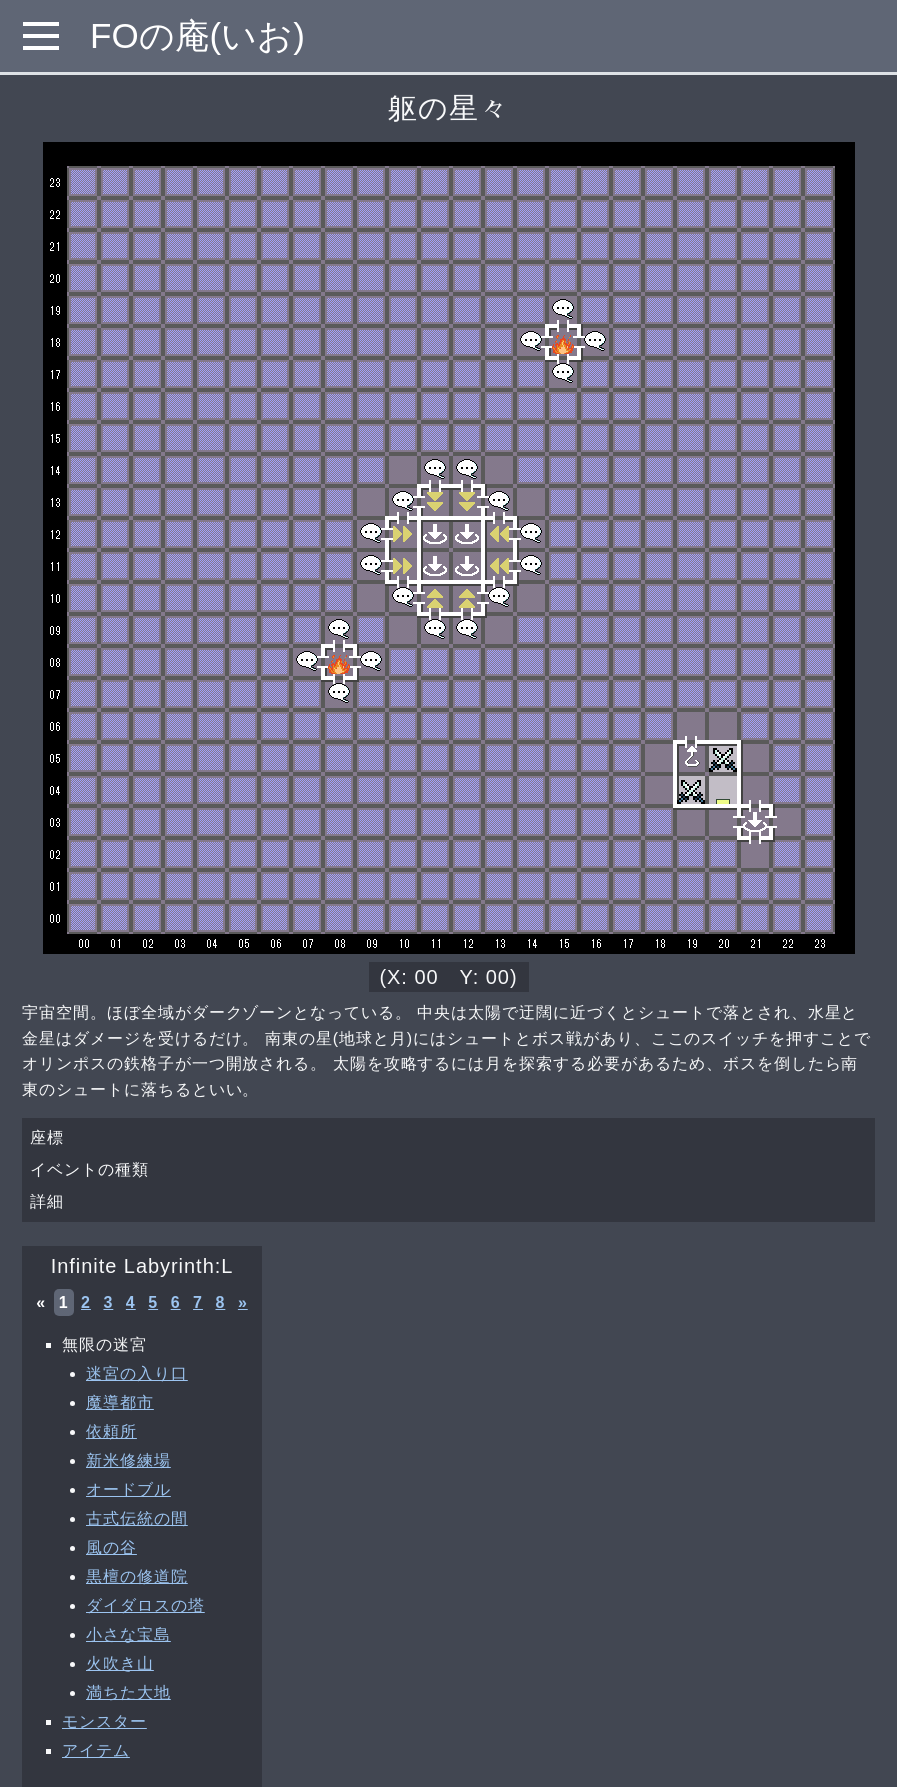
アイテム (96, 1750)
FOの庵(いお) (197, 35)
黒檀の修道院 (137, 1576)
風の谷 (111, 1547)
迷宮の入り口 (137, 1373)
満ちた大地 (128, 1692)
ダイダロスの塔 (145, 1605)
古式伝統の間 (137, 1518)
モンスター (104, 1721)
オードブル (128, 1489)
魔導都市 (120, 1402)
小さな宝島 (128, 1634)
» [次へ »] (243, 1302)
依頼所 (111, 1431)
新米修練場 (128, 1460)
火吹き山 (120, 1663)
